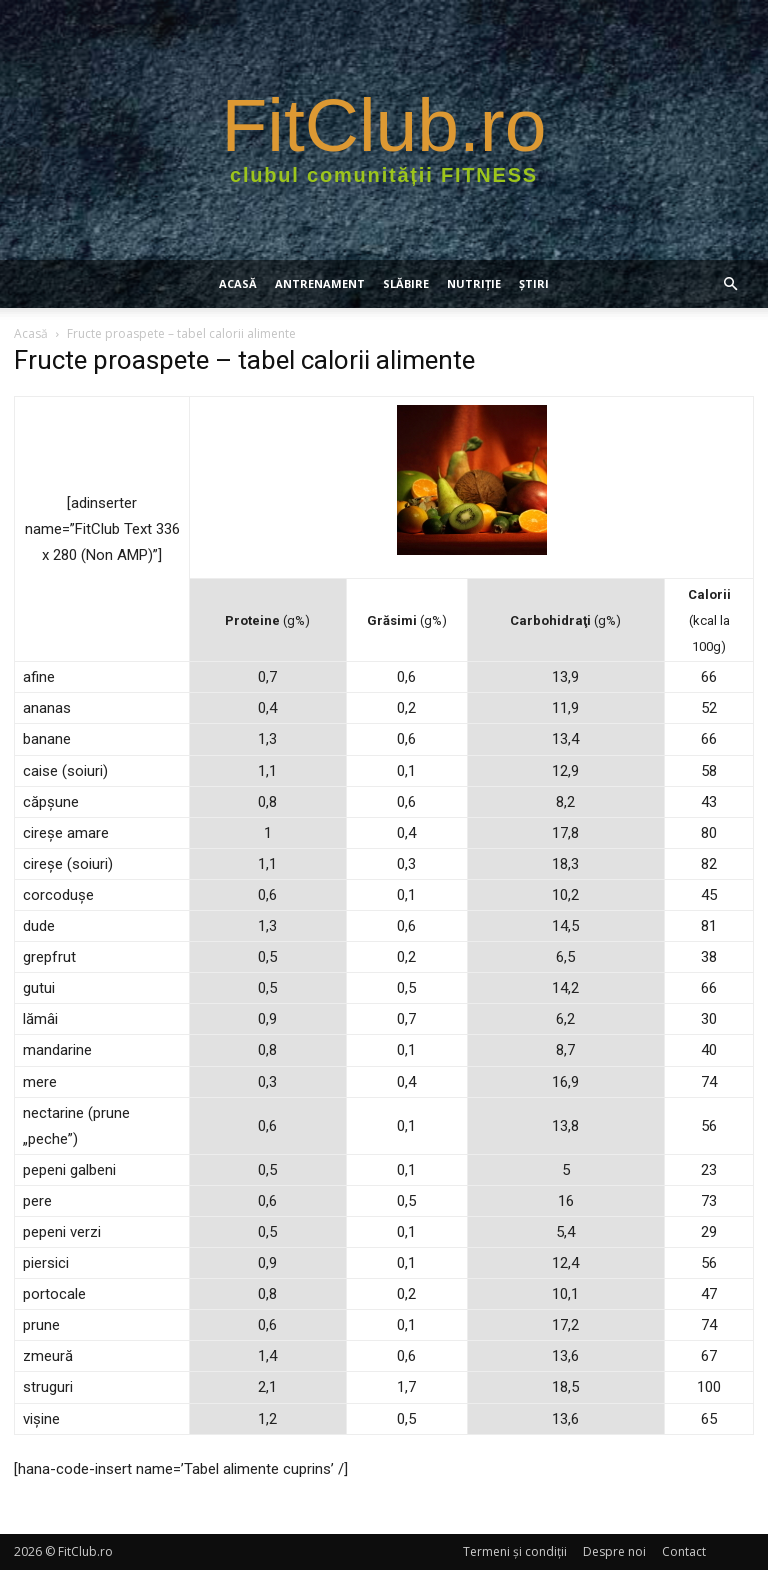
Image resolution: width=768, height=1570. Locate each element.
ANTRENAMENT (320, 283)
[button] (730, 284)
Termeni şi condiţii (515, 1551)
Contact (684, 1551)
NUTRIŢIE (474, 283)
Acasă (238, 283)
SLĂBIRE (406, 283)
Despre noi (614, 1551)
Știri (534, 283)
